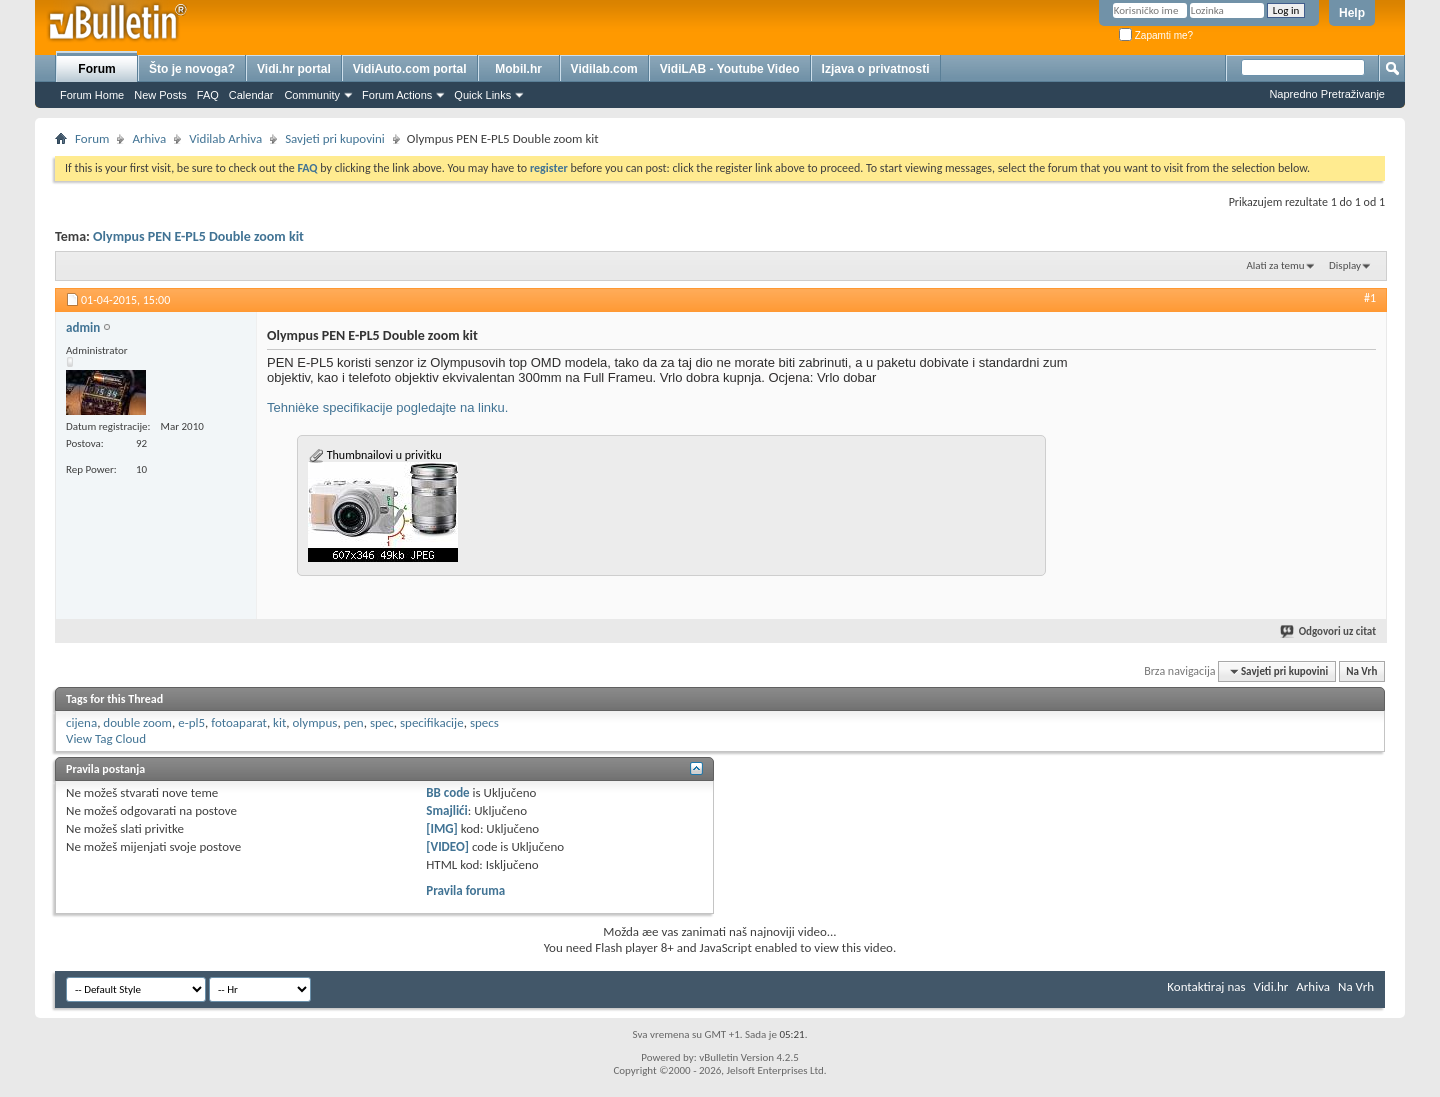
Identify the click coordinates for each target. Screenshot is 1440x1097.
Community (312, 95)
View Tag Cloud (106, 738)
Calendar (251, 95)
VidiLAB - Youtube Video (730, 69)
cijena (81, 722)
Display (1345, 265)
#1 (1370, 298)
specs (484, 722)
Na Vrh (1361, 671)
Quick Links (482, 95)
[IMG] (442, 828)
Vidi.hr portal (294, 69)
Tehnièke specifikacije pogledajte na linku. (387, 407)
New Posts (160, 95)
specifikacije (432, 722)
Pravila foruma (465, 890)
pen (354, 722)
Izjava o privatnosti (876, 69)
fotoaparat (239, 722)
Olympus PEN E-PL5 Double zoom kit (198, 236)
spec (382, 722)
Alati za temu (1275, 265)
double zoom (137, 722)
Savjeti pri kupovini (335, 138)
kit (279, 722)
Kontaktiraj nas (1206, 986)
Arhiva (149, 138)
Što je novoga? (192, 69)
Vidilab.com (604, 69)
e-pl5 (191, 722)
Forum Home (92, 95)
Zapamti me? (1156, 35)
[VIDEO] (447, 846)
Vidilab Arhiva (225, 138)
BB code (447, 792)
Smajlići (446, 810)
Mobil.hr (518, 69)
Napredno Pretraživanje (1327, 94)
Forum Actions (397, 95)
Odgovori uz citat (1329, 631)
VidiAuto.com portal (410, 69)
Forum (96, 69)
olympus (315, 722)
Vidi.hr (1271, 986)
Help (1352, 13)
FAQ (208, 95)
